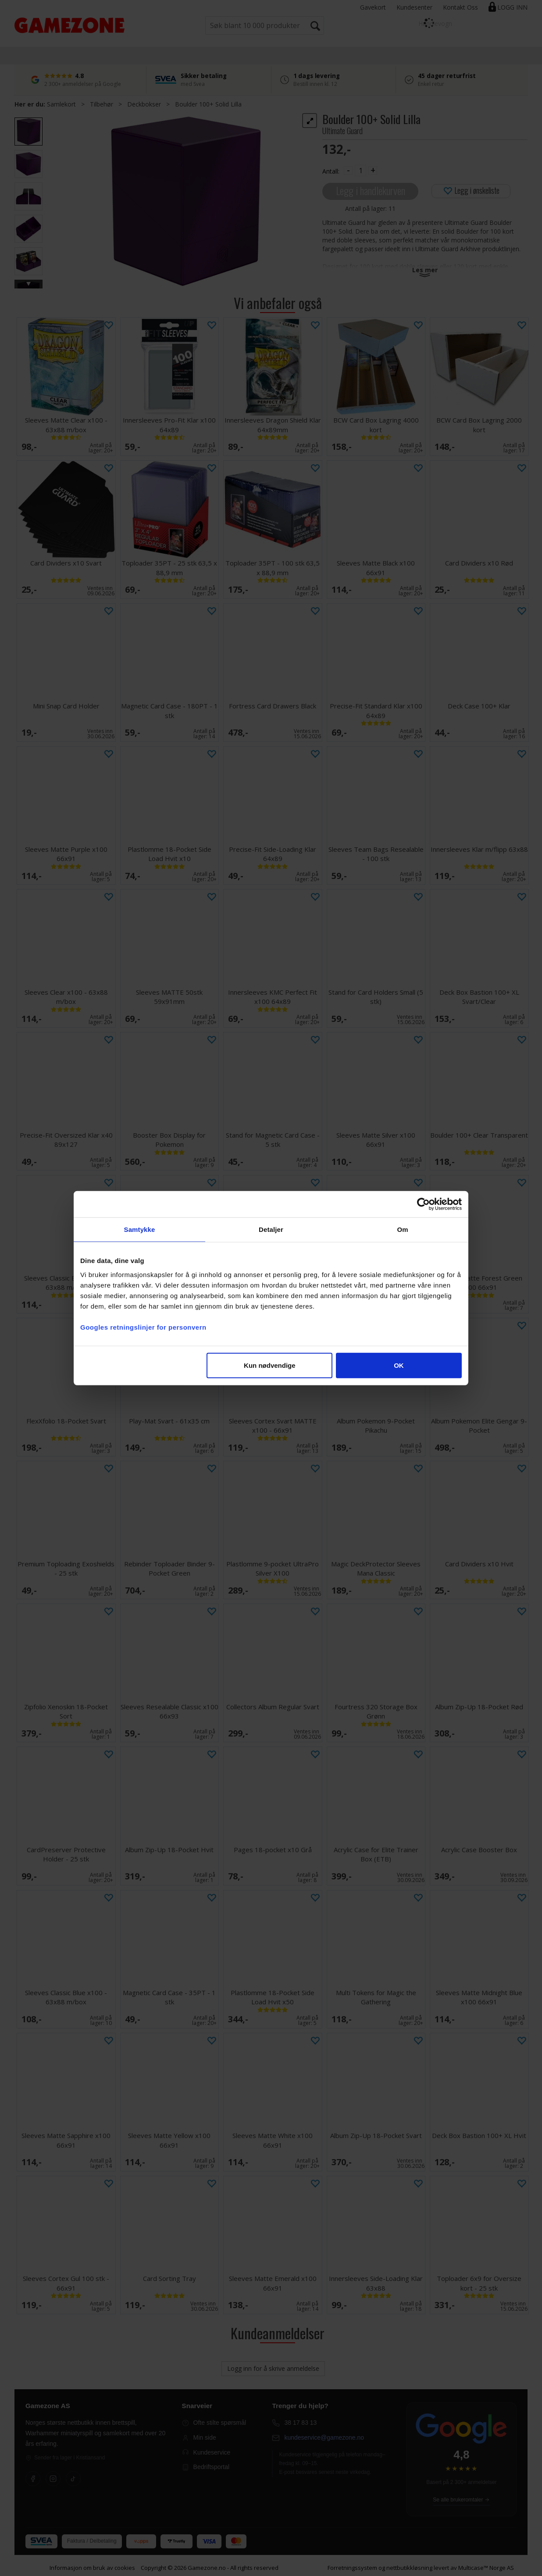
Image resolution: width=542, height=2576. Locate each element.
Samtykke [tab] (139, 1229)
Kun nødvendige (270, 1365)
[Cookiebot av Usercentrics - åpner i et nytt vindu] (423, 1204)
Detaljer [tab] (271, 1229)
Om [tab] (402, 1229)
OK (399, 1365)
